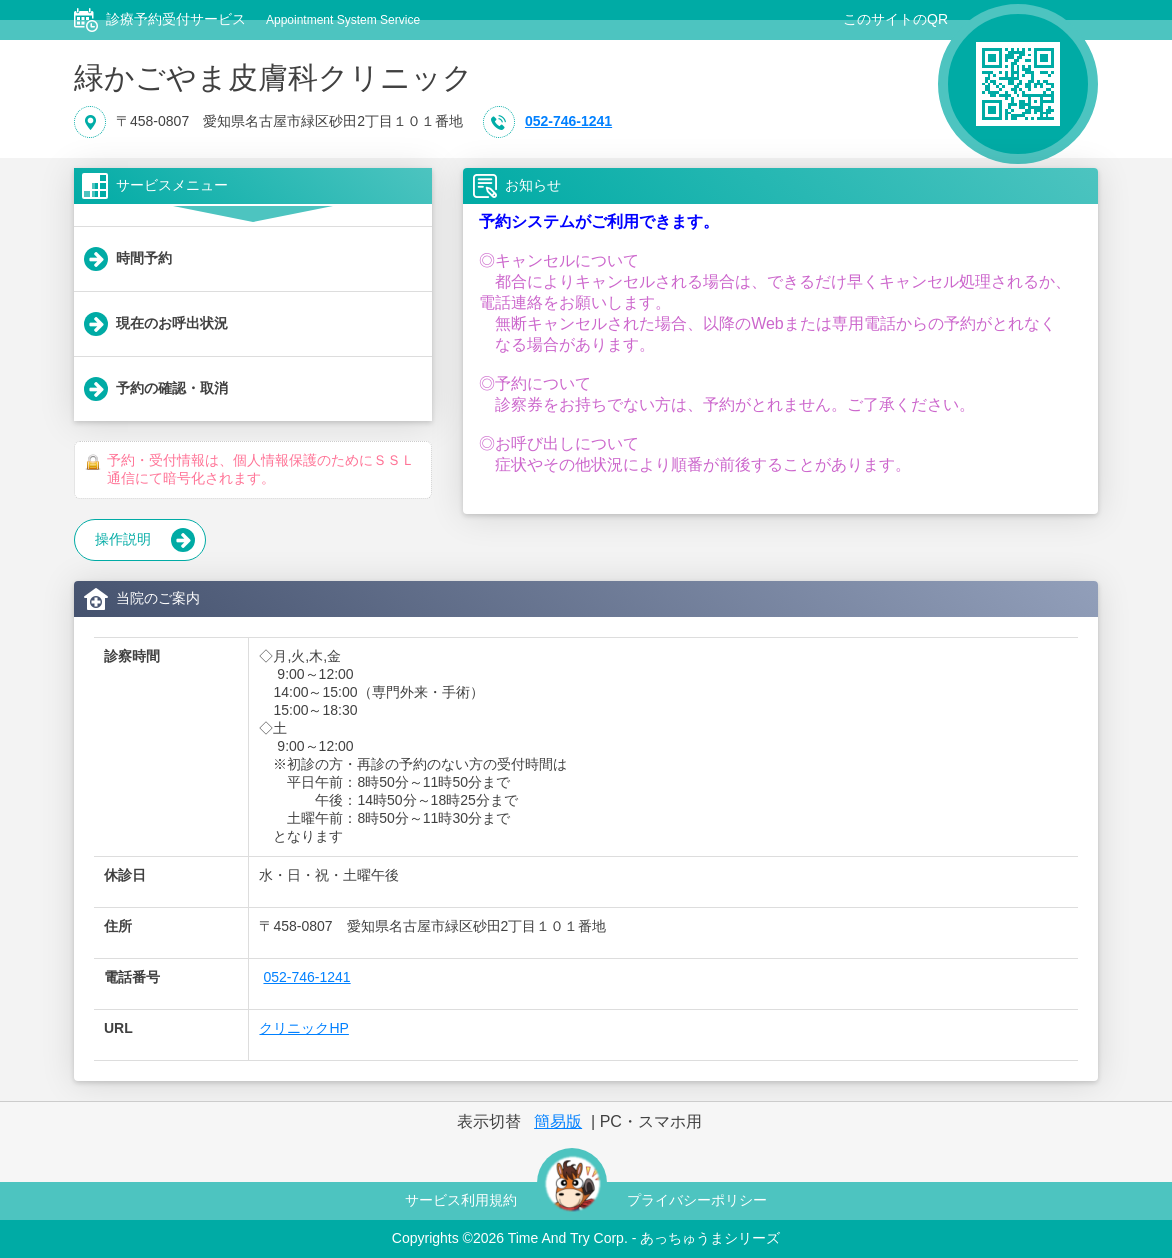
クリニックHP (303, 1028)
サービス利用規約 (461, 1200)
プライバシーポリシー (697, 1200)
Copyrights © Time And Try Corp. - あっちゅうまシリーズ (586, 1238)
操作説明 (145, 540)
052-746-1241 (568, 121)
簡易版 (558, 1121)
